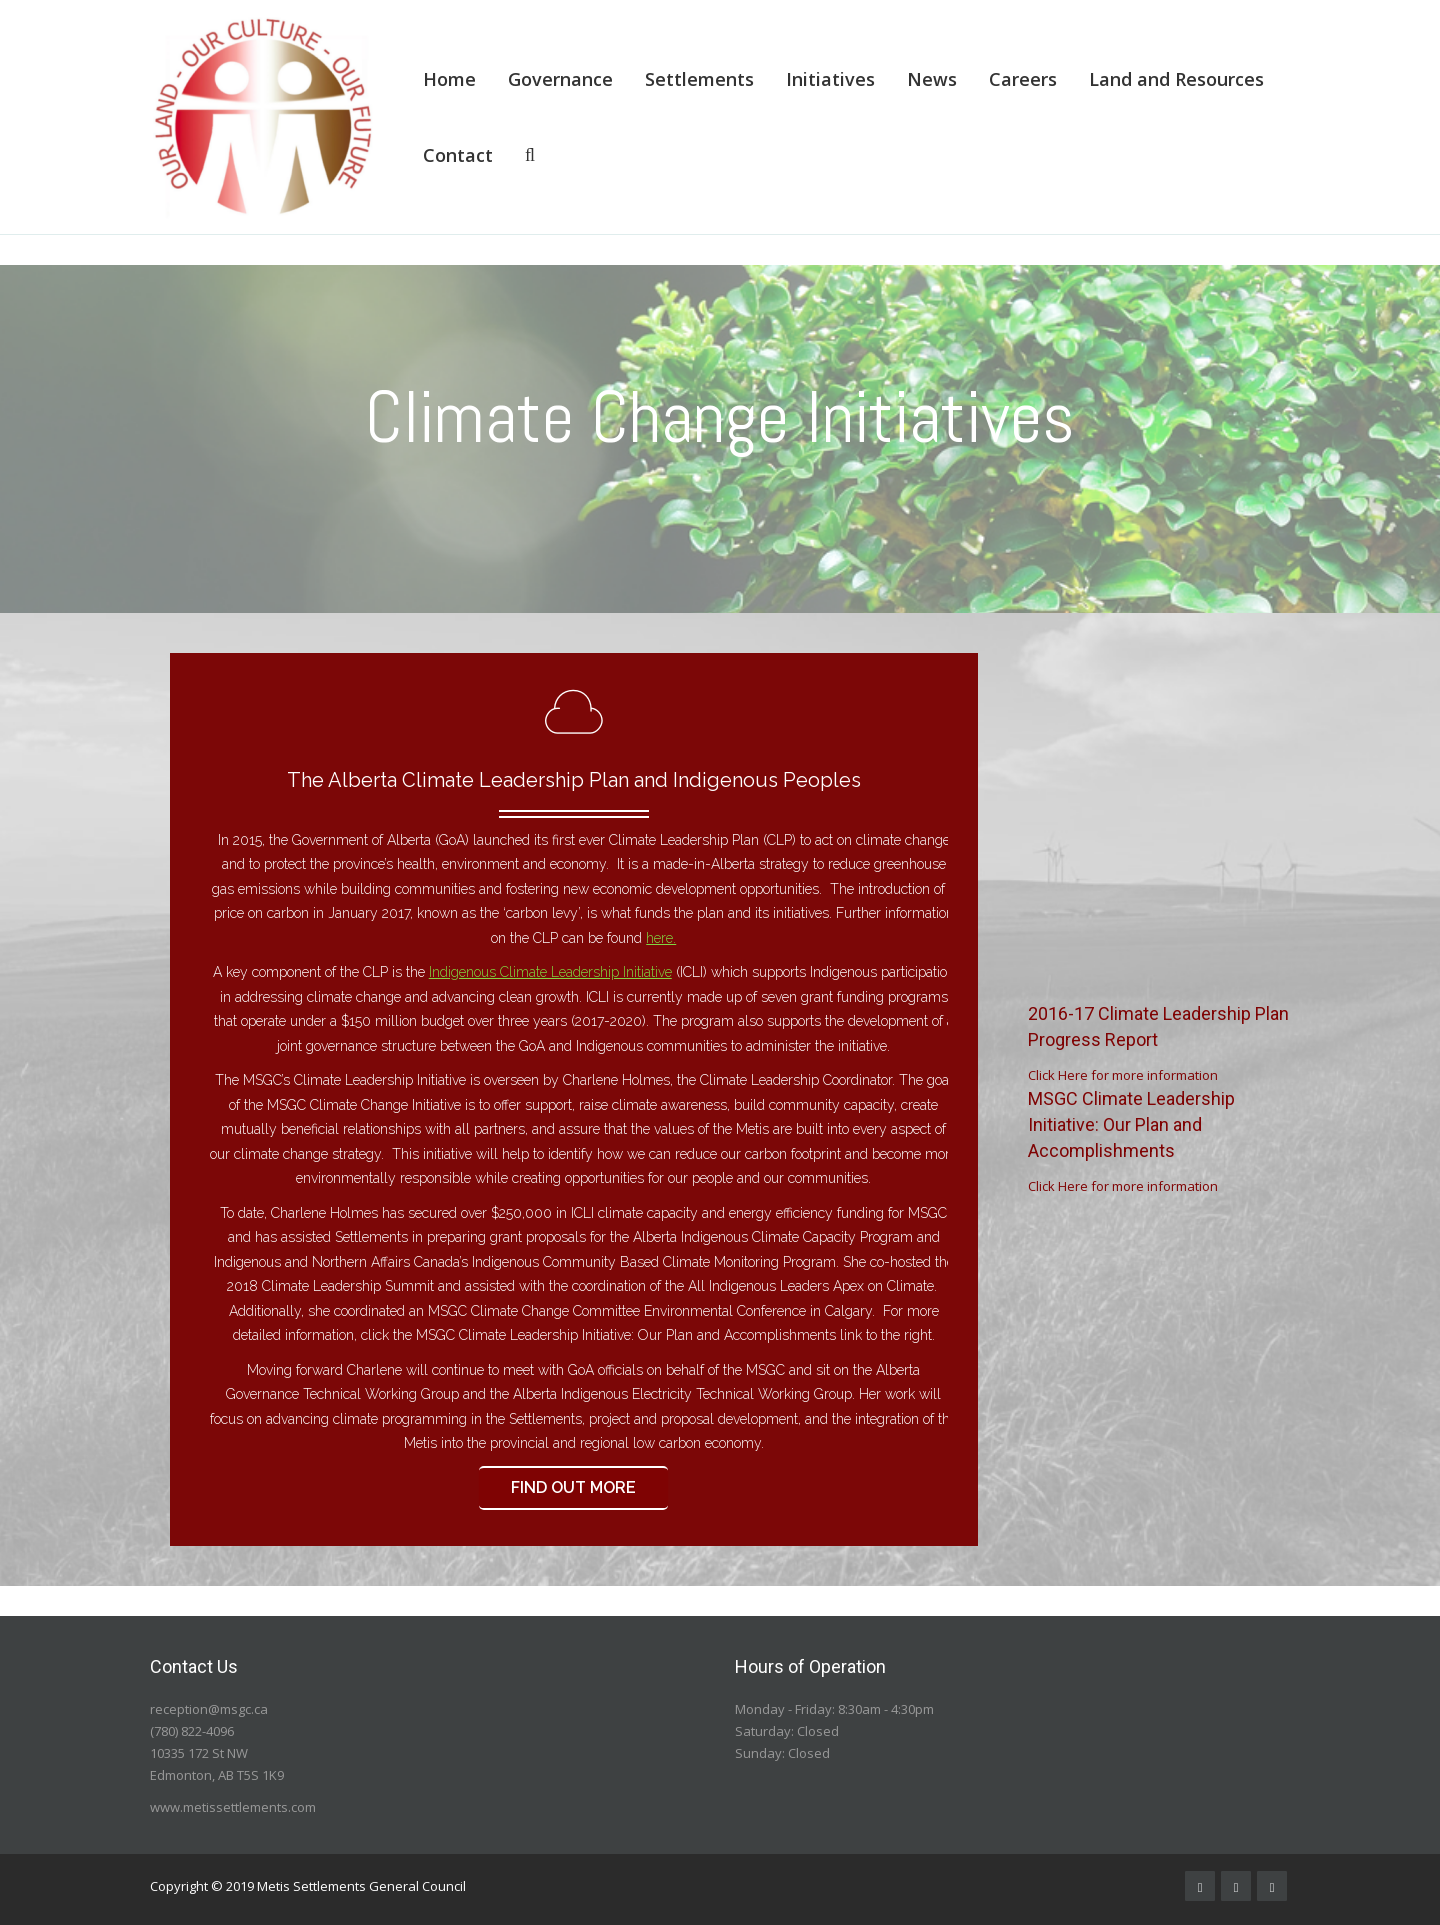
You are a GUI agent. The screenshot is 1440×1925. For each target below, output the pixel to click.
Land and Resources (1176, 79)
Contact (458, 155)
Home (449, 79)
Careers (1023, 79)
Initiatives (830, 79)
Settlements (699, 79)
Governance (560, 79)
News (932, 79)
